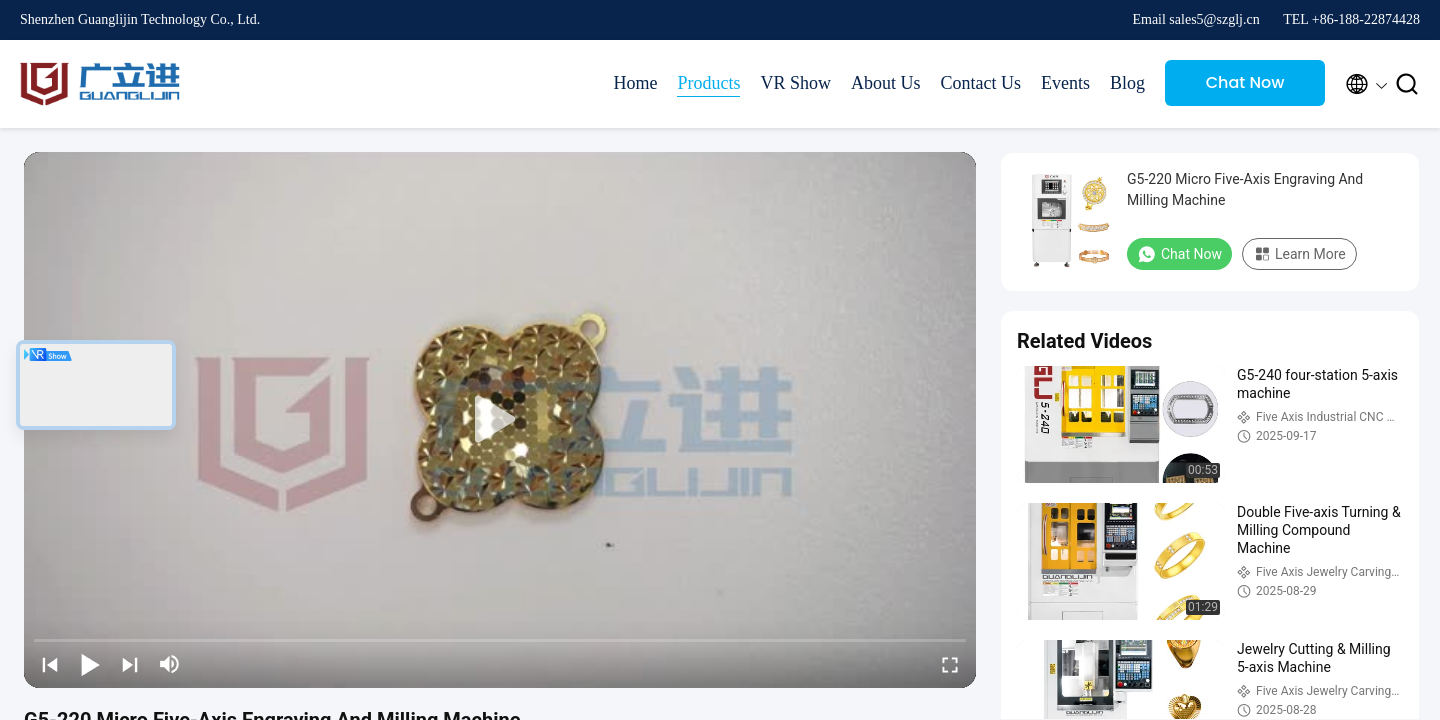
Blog (1127, 83)
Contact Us (980, 83)
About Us (886, 83)
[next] (130, 664)
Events (1065, 83)
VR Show (795, 83)
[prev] (50, 664)
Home (635, 83)
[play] (500, 420)
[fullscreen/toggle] (950, 664)
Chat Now (1245, 82)
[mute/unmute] (170, 664)
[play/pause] (90, 664)
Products (708, 83)
